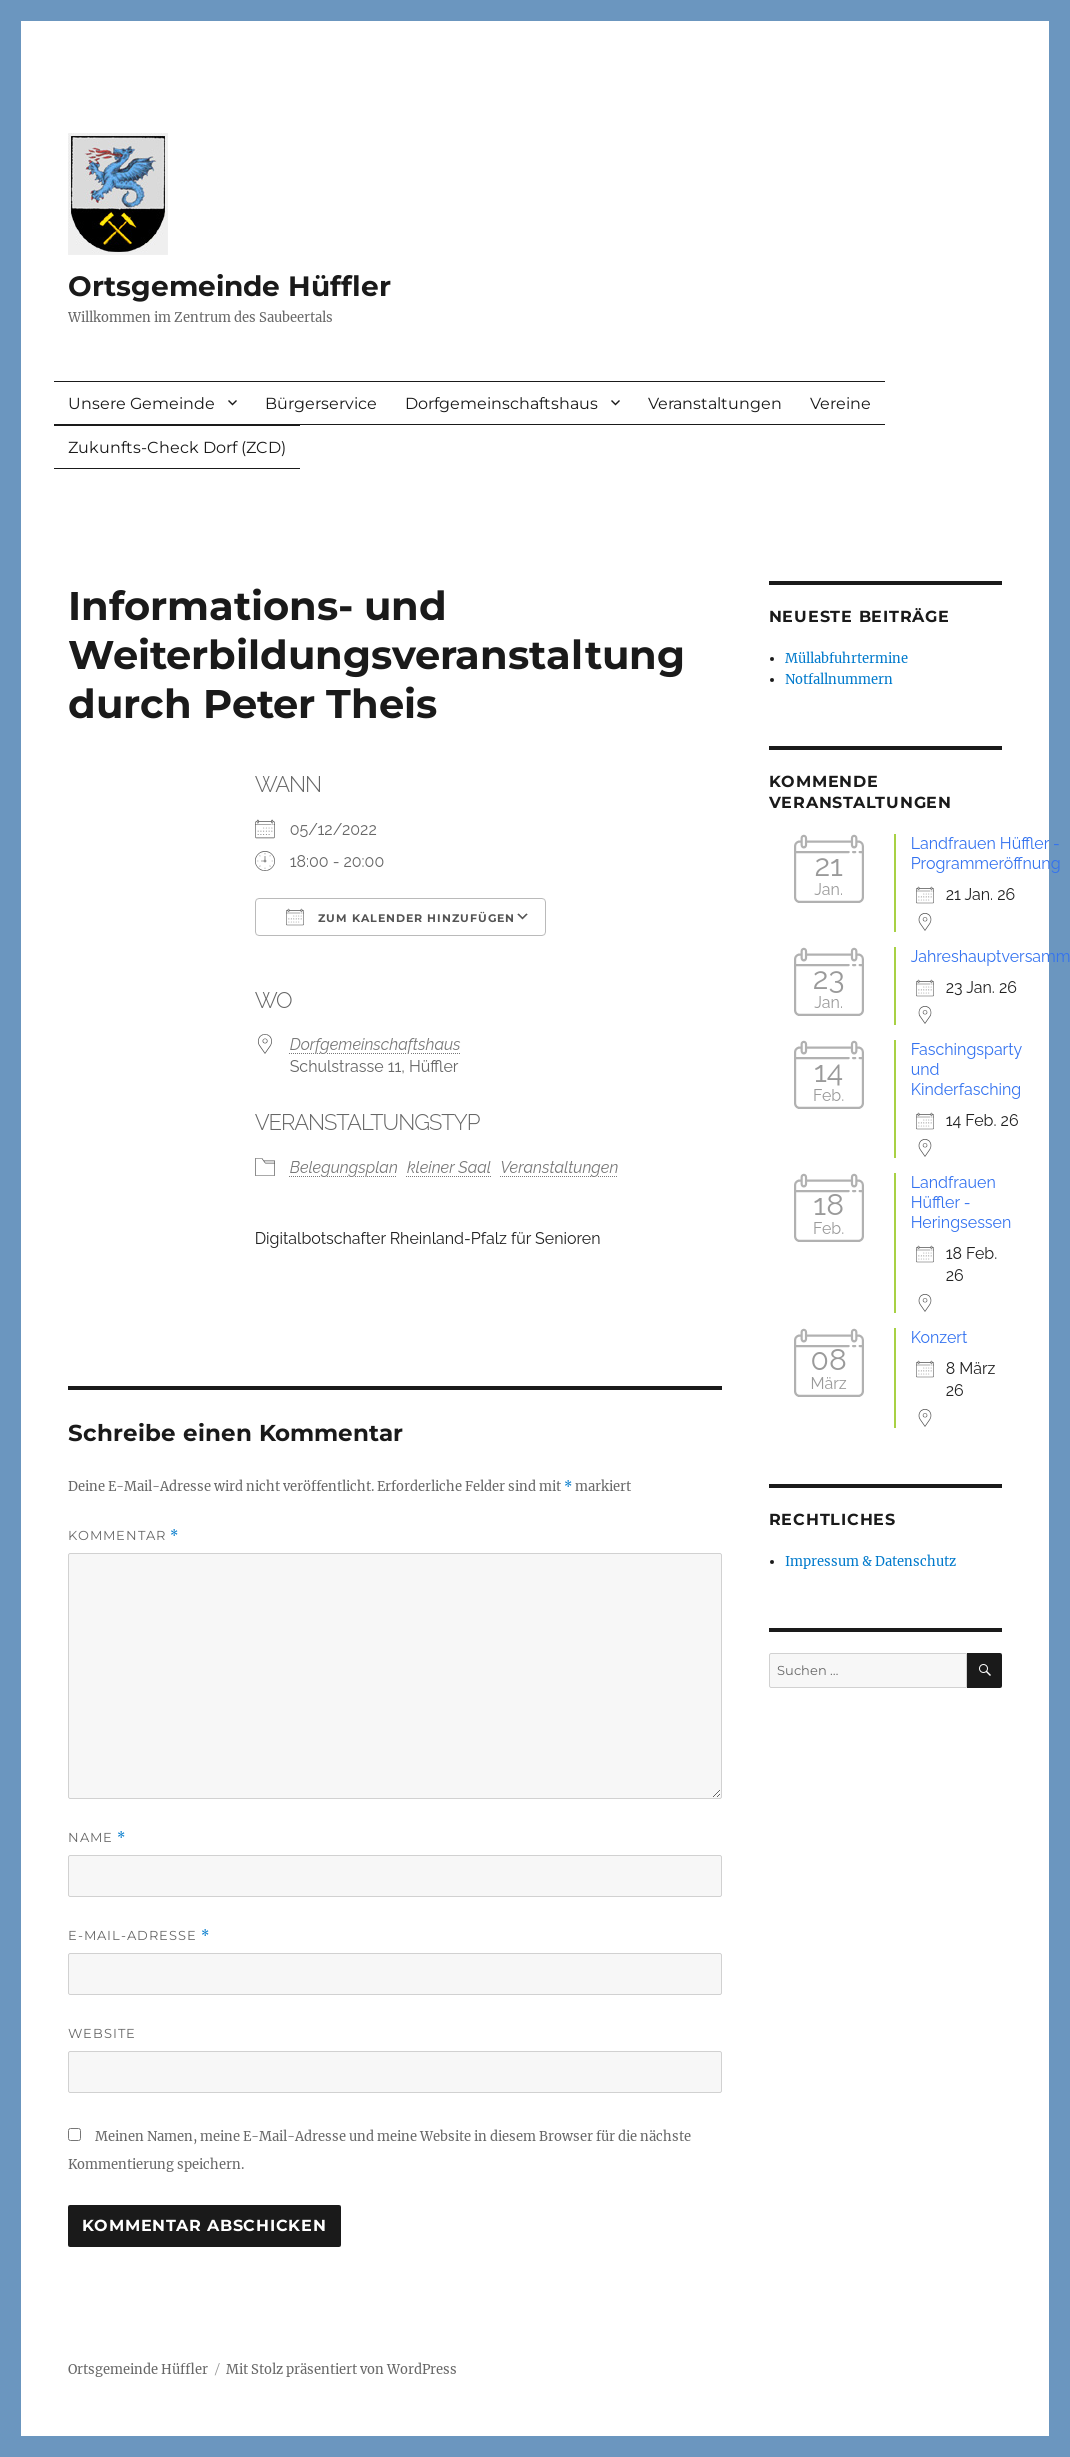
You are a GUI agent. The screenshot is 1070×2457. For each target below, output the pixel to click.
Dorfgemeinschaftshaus (501, 403)
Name (97, 1837)
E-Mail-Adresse (139, 1935)
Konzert (939, 1337)
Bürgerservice (321, 403)
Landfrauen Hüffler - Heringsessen (961, 1202)
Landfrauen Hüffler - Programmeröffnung (986, 853)
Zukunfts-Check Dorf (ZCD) (177, 447)
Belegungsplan (344, 1167)
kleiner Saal (449, 1167)
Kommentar (123, 1535)
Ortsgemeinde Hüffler (229, 286)
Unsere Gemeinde (141, 403)
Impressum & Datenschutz (870, 1561)
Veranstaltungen (715, 403)
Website (102, 2033)
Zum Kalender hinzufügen (400, 917)
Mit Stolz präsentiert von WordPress (341, 2369)
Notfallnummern (839, 679)
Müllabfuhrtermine (846, 658)
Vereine (840, 403)
